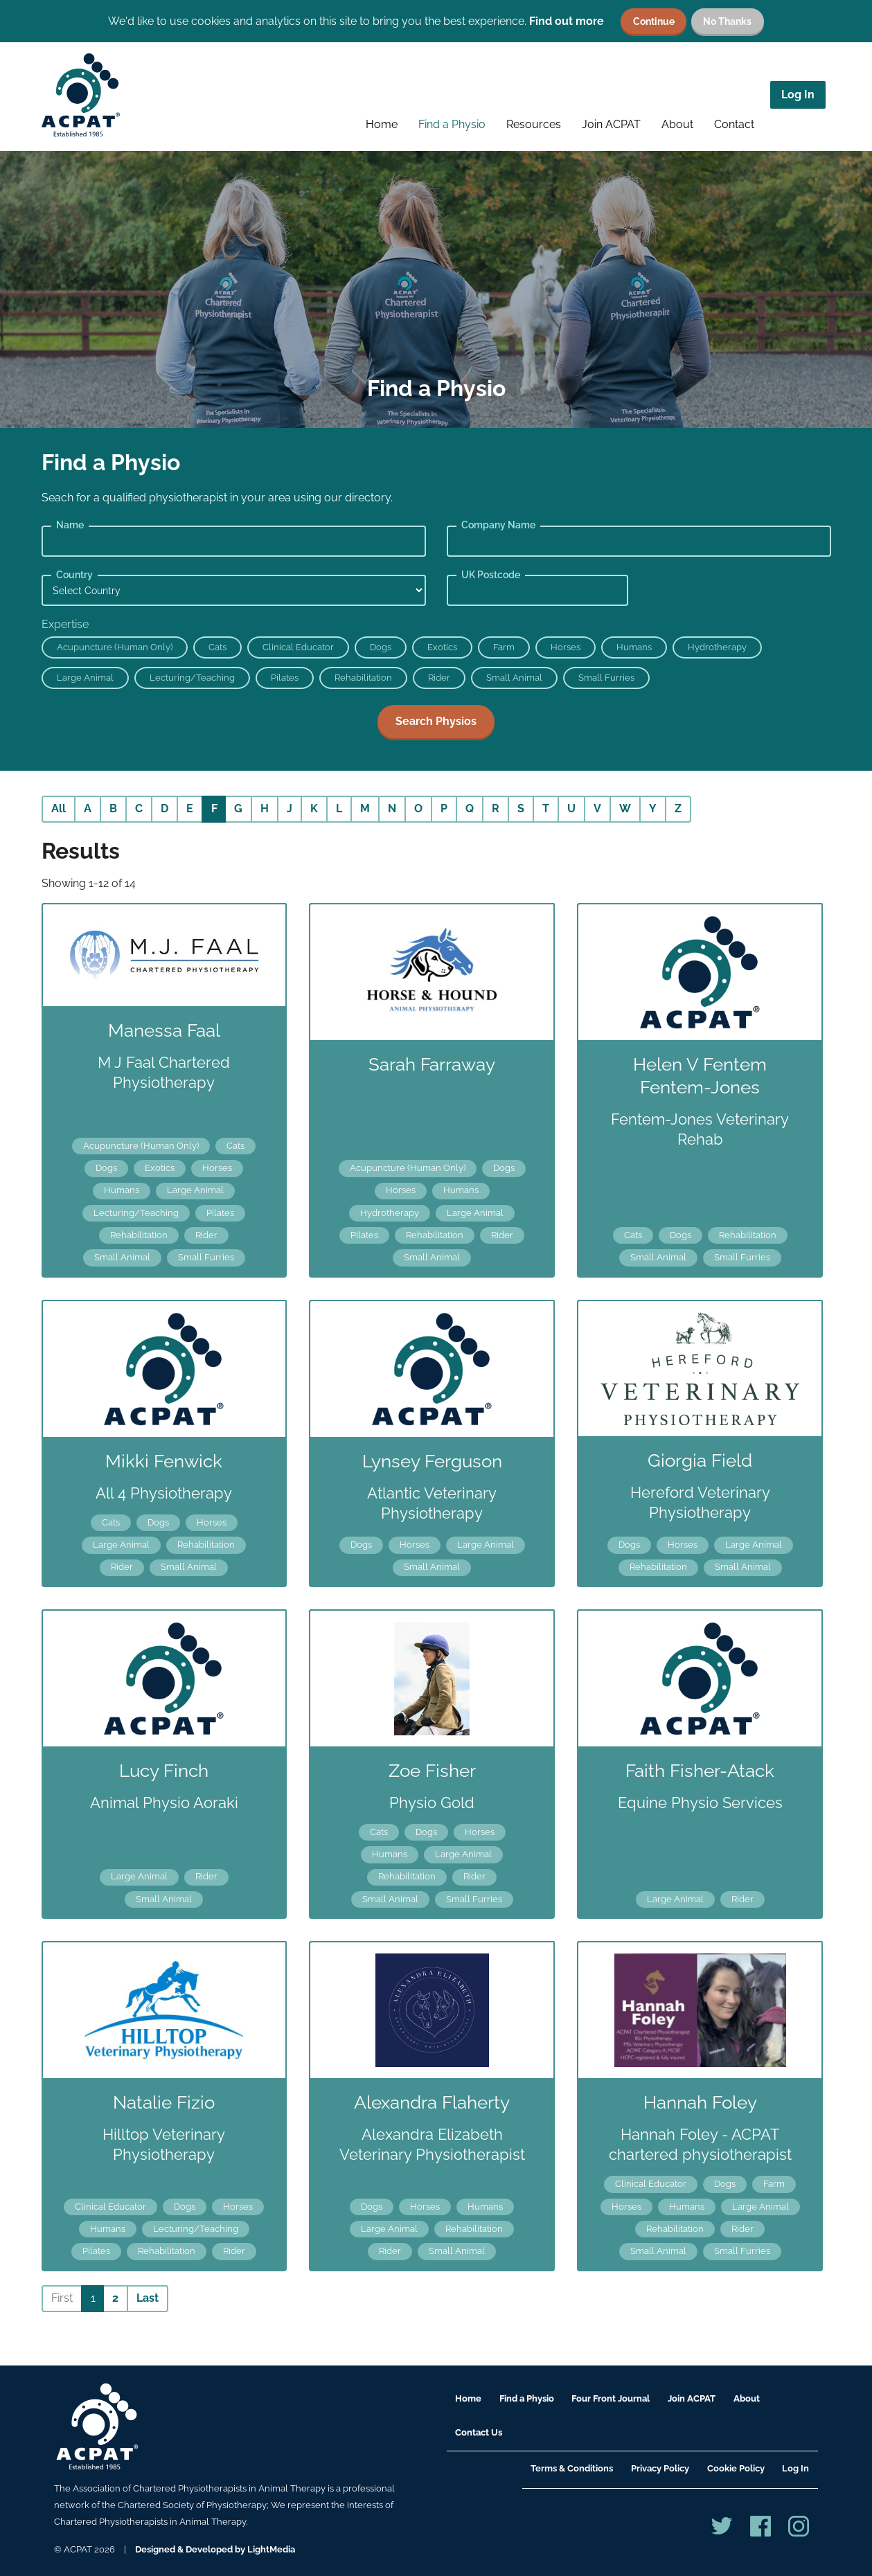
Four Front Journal (610, 2398)
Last (147, 2298)
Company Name (498, 525)
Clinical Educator (298, 647)
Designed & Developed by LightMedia (215, 2549)
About (677, 124)
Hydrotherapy (717, 647)
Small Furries (606, 677)
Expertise (65, 624)
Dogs (380, 647)
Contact (734, 124)
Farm (504, 647)
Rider (439, 677)
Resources (533, 124)
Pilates (285, 677)
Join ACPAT (611, 124)
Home (382, 124)
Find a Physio (452, 124)
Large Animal (85, 677)
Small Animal (514, 677)
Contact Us (478, 2432)
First (62, 2298)
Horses (565, 647)
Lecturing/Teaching (192, 677)
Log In (798, 94)
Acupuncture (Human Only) (114, 647)
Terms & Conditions (572, 2468)
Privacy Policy (660, 2468)
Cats (217, 647)
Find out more (566, 21)
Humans (634, 647)
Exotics (442, 647)
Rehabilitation (363, 677)
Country (74, 575)
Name (70, 525)
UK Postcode (490, 575)
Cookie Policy (736, 2468)
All (58, 808)
